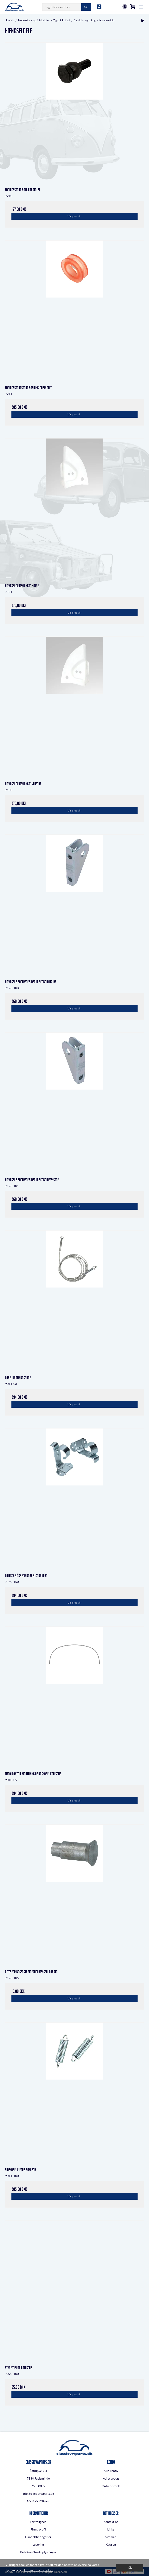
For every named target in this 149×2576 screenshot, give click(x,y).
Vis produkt (74, 216)
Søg (86, 6)
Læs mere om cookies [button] (38, 2570)
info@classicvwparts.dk (38, 2493)
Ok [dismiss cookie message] (130, 2567)
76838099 (38, 2486)
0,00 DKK (132, 6)
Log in (124, 6)
